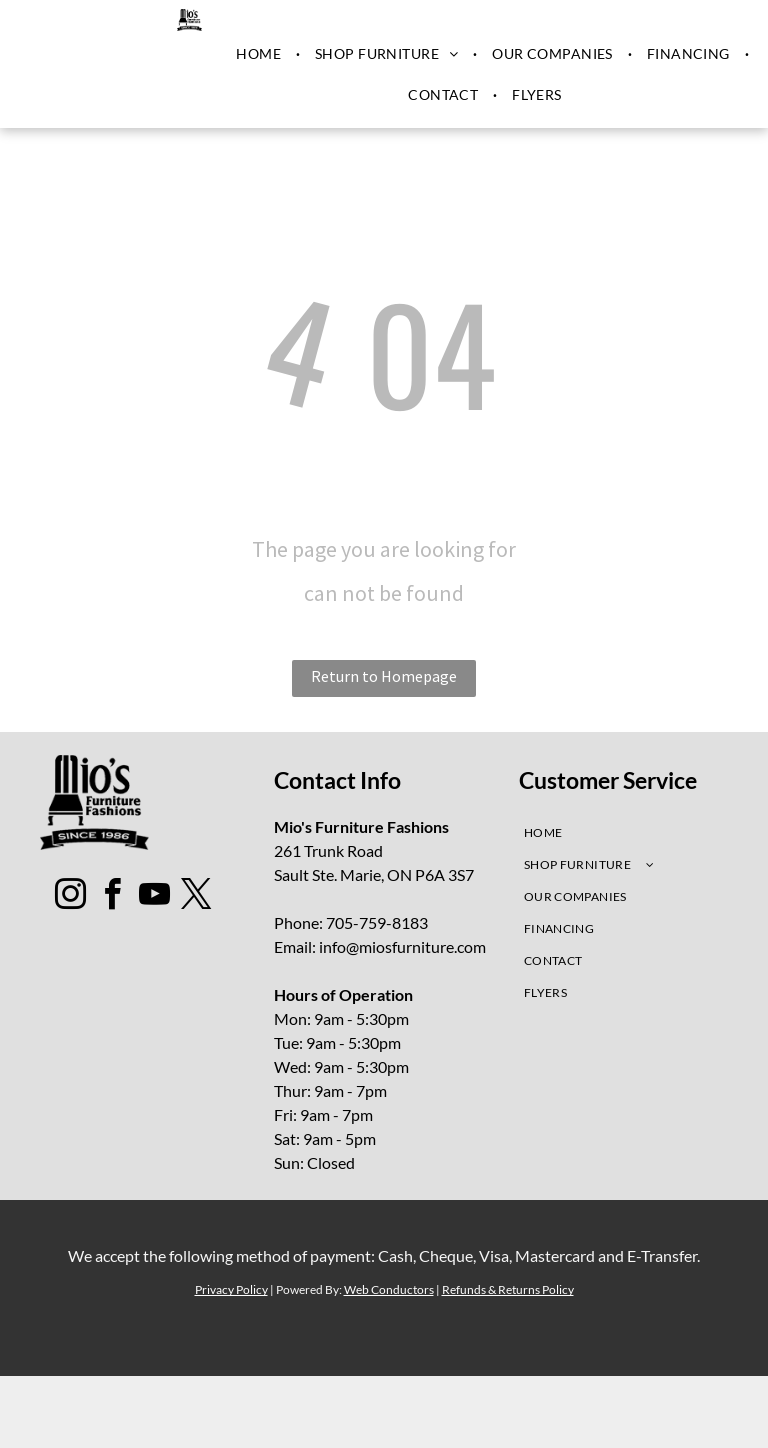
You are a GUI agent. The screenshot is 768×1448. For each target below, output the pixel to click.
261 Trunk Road (328, 850)
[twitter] (197, 897)
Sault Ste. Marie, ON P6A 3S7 (374, 874)
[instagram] (71, 897)
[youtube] (155, 897)
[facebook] (113, 897)
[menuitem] (260, 54)
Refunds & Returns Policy (508, 1289)
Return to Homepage (384, 676)
